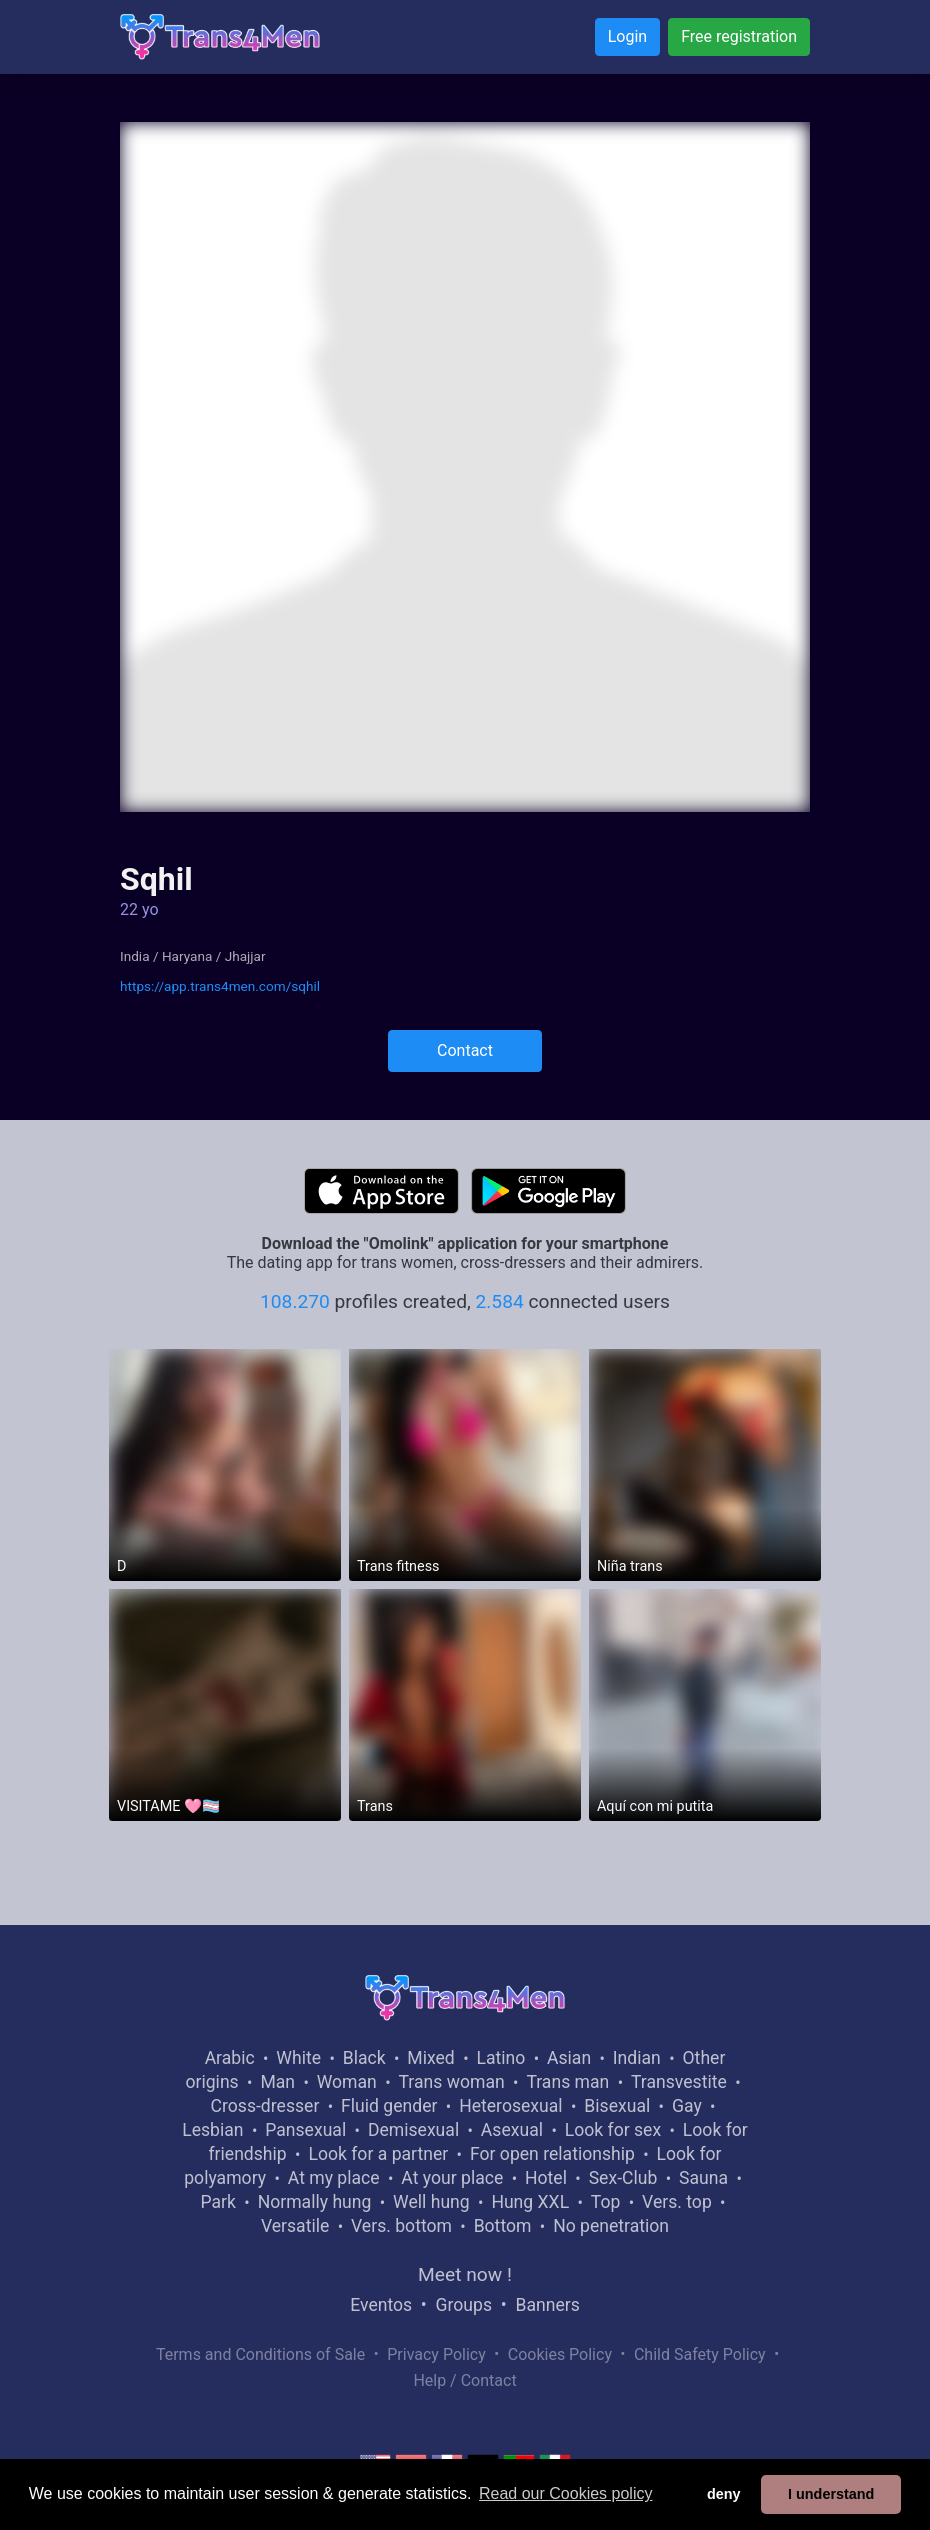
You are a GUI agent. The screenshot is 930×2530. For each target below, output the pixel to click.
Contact (465, 1050)
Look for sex (613, 2130)
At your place (452, 2178)
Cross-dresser (265, 2106)
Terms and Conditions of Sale (260, 2354)
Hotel (546, 2178)
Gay (687, 2106)
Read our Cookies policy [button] (565, 2493)
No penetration (611, 2226)
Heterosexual (510, 2106)
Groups (464, 2305)
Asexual (512, 2130)
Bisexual (617, 2106)
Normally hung (315, 2202)
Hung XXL (530, 2202)
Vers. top (677, 2202)
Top (606, 2202)
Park (217, 2202)
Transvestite (679, 2082)
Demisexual (413, 2130)
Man (277, 2082)
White (298, 2058)
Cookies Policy (560, 2354)
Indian (637, 2058)
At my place (334, 2178)
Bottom (503, 2226)
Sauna (703, 2178)
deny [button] (724, 2494)
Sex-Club (623, 2178)
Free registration (739, 36)
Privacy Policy (436, 2354)
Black (364, 2058)
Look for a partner (378, 2154)
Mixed (430, 2058)
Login (627, 36)
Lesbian (212, 2130)
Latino (500, 2058)
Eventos (381, 2305)
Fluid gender (389, 2106)
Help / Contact (464, 2380)
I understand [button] (831, 2494)
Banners (547, 2305)
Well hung (431, 2202)
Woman (347, 2082)
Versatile (295, 2226)
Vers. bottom (401, 2226)
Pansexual (305, 2130)
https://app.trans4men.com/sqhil (220, 986)
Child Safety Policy (700, 2354)
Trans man (567, 2082)
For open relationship (552, 2154)
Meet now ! (465, 2274)
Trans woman (452, 2082)
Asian (569, 2058)
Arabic (230, 2058)
